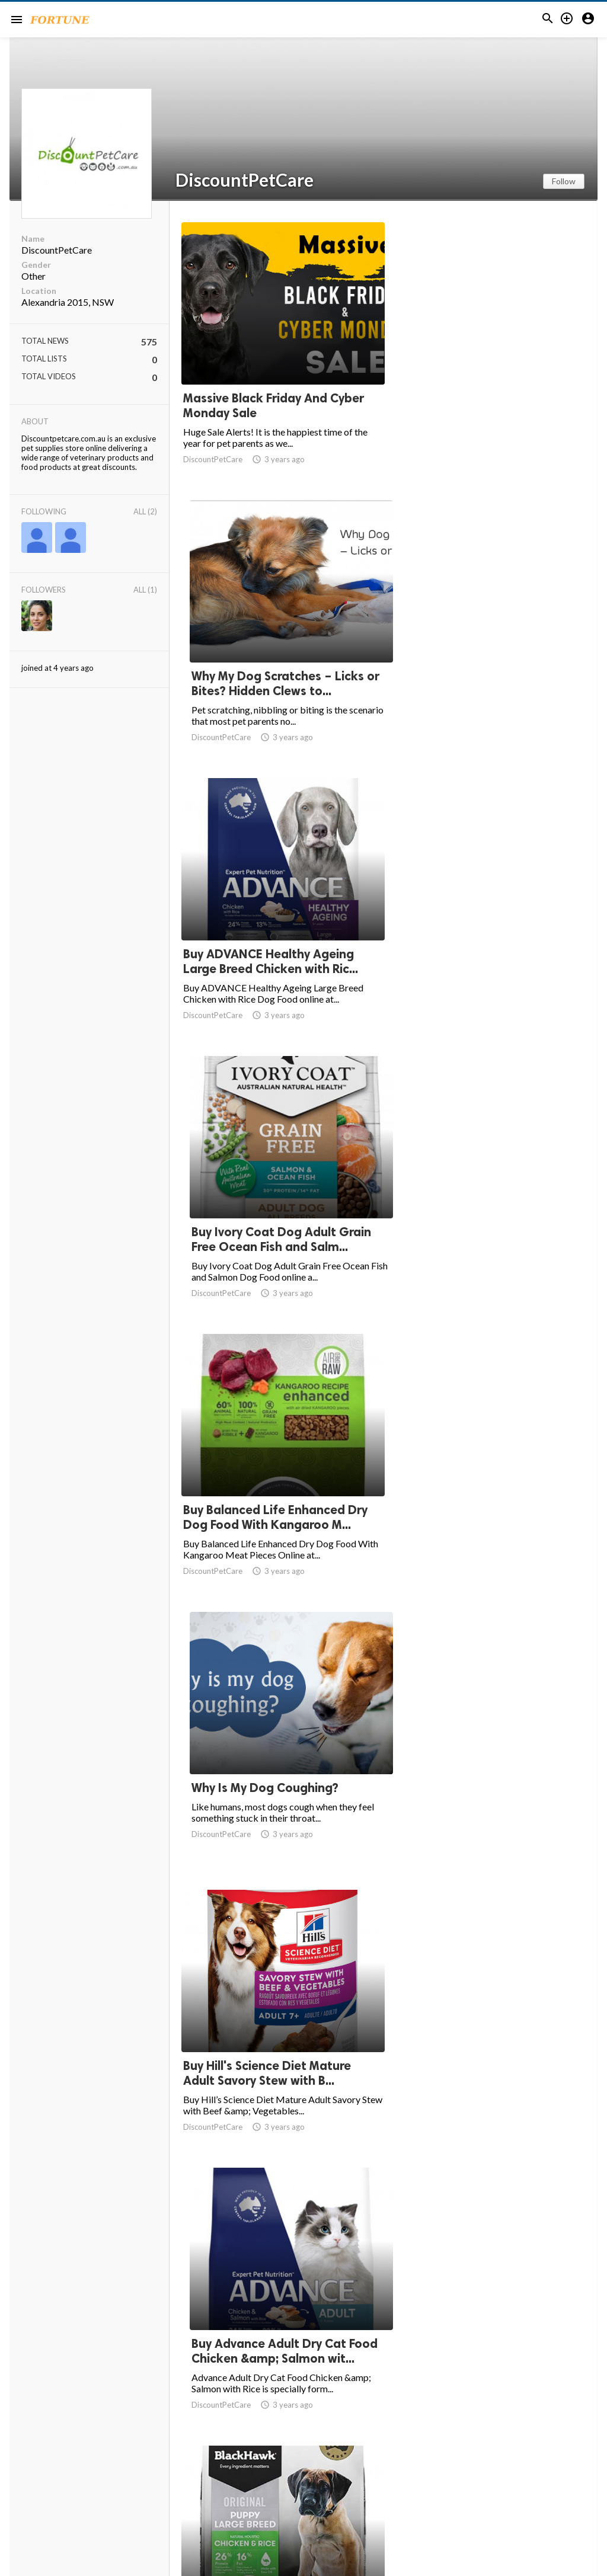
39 (539, 2479)
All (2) (145, 511)
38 (513, 2479)
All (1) (145, 589)
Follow (564, 181)
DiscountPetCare (244, 179)
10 (461, 2479)
